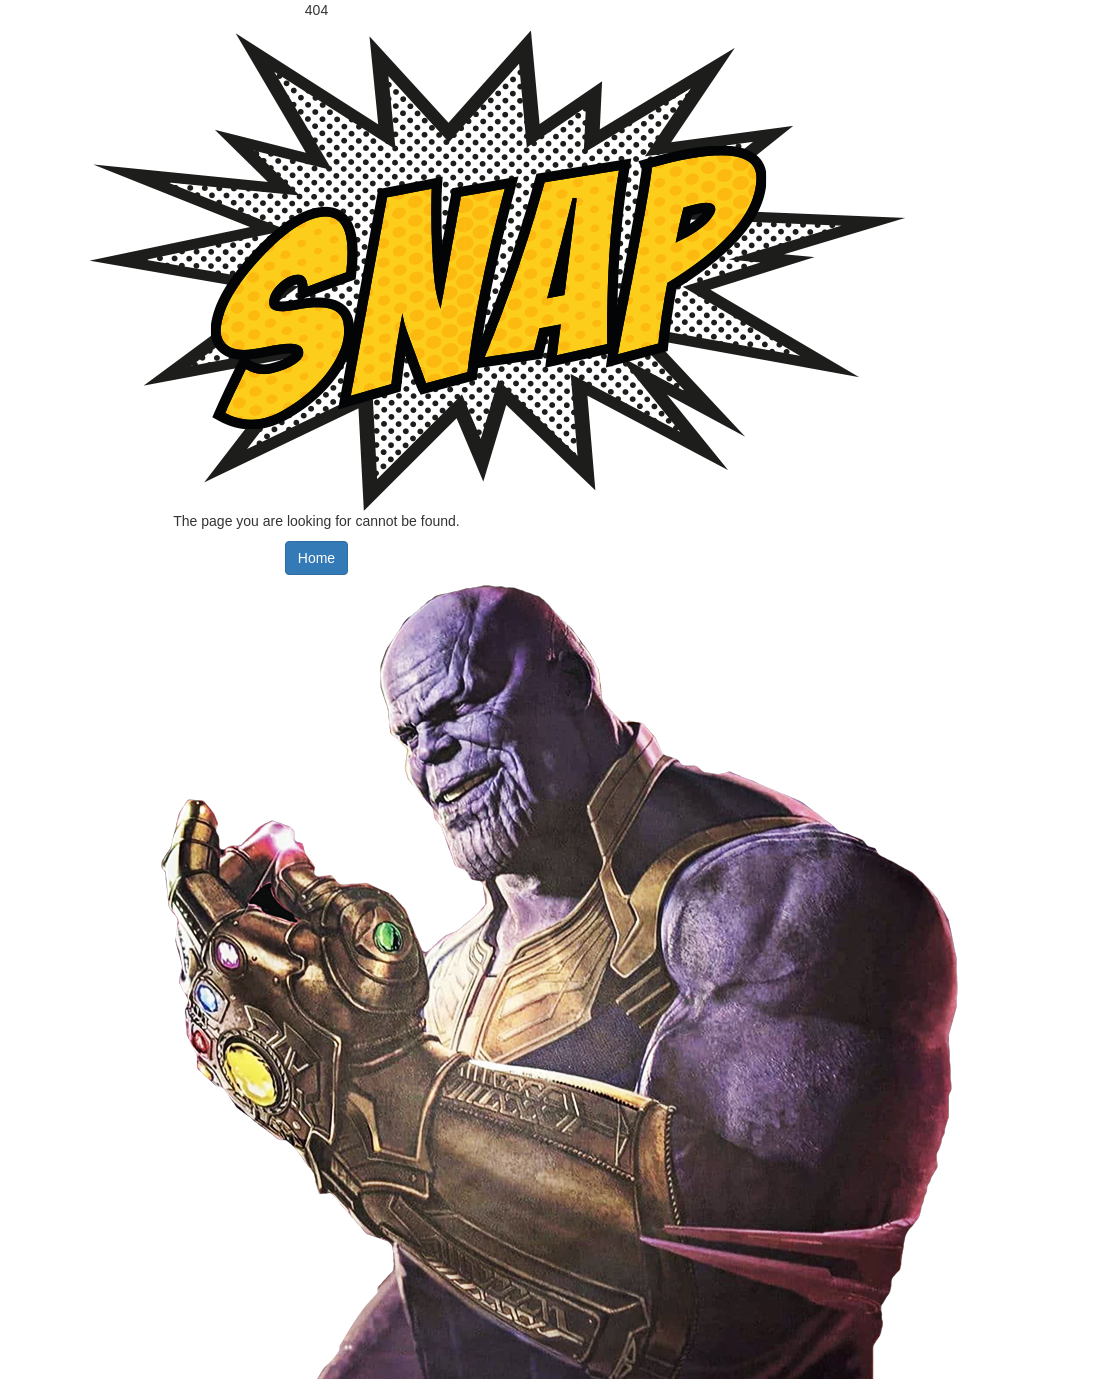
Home (316, 558)
